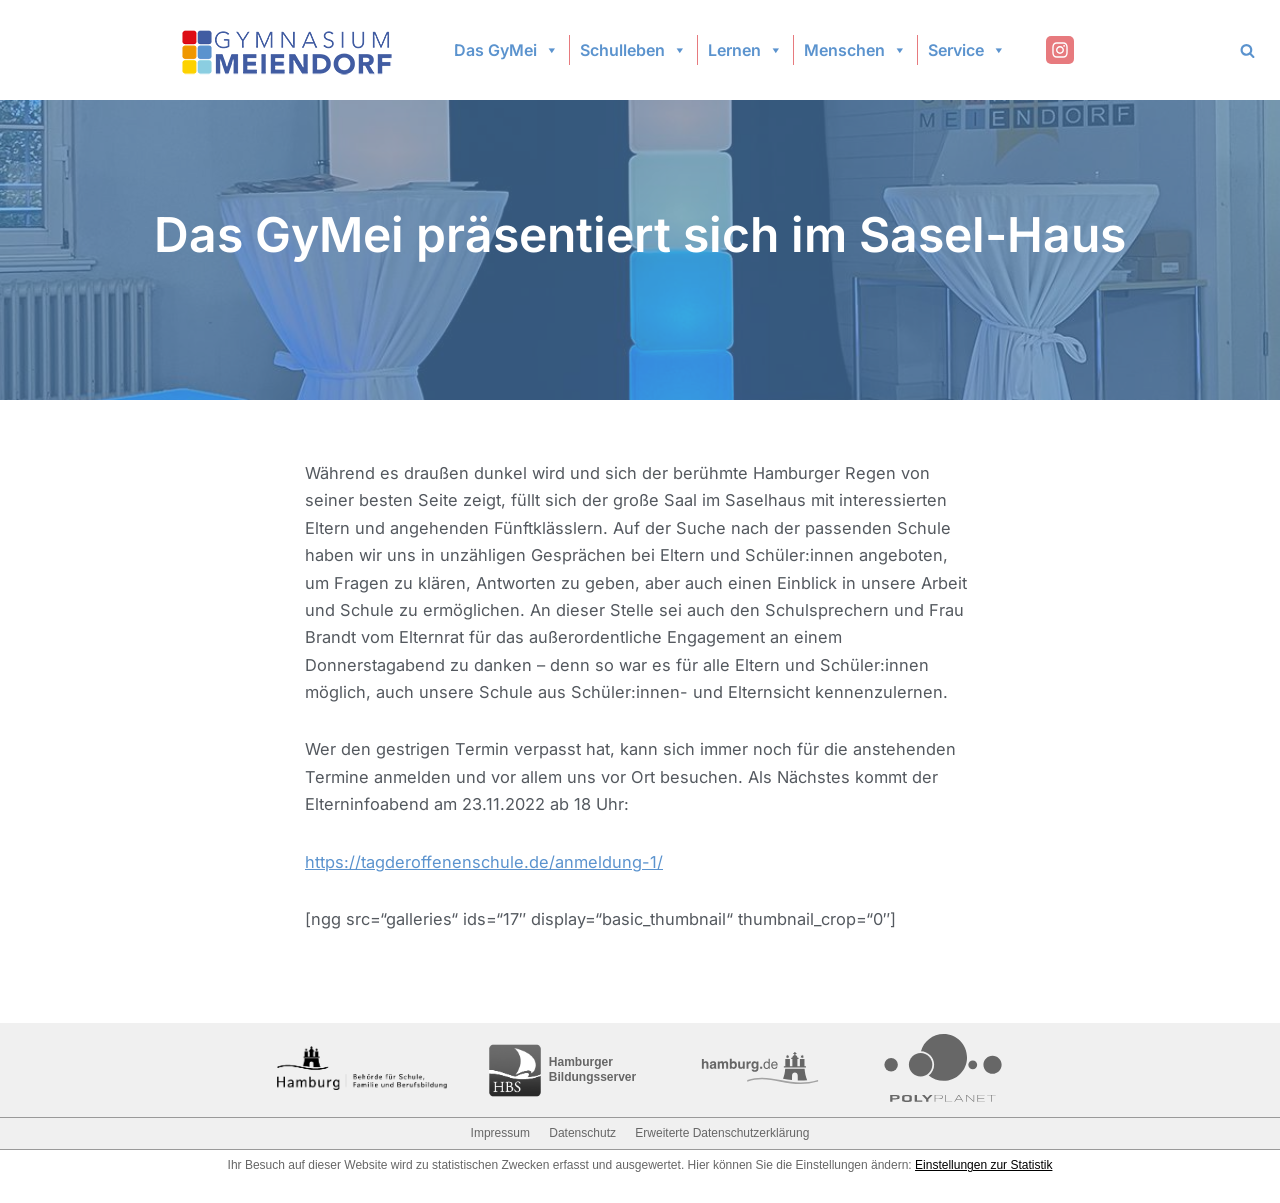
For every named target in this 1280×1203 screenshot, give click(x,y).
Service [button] (967, 50)
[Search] (1247, 50)
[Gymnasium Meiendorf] (289, 50)
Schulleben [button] (633, 50)
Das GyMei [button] (506, 50)
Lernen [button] (745, 50)
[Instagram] (1060, 50)
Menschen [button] (855, 50)
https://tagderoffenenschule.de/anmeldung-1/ (487, 881)
